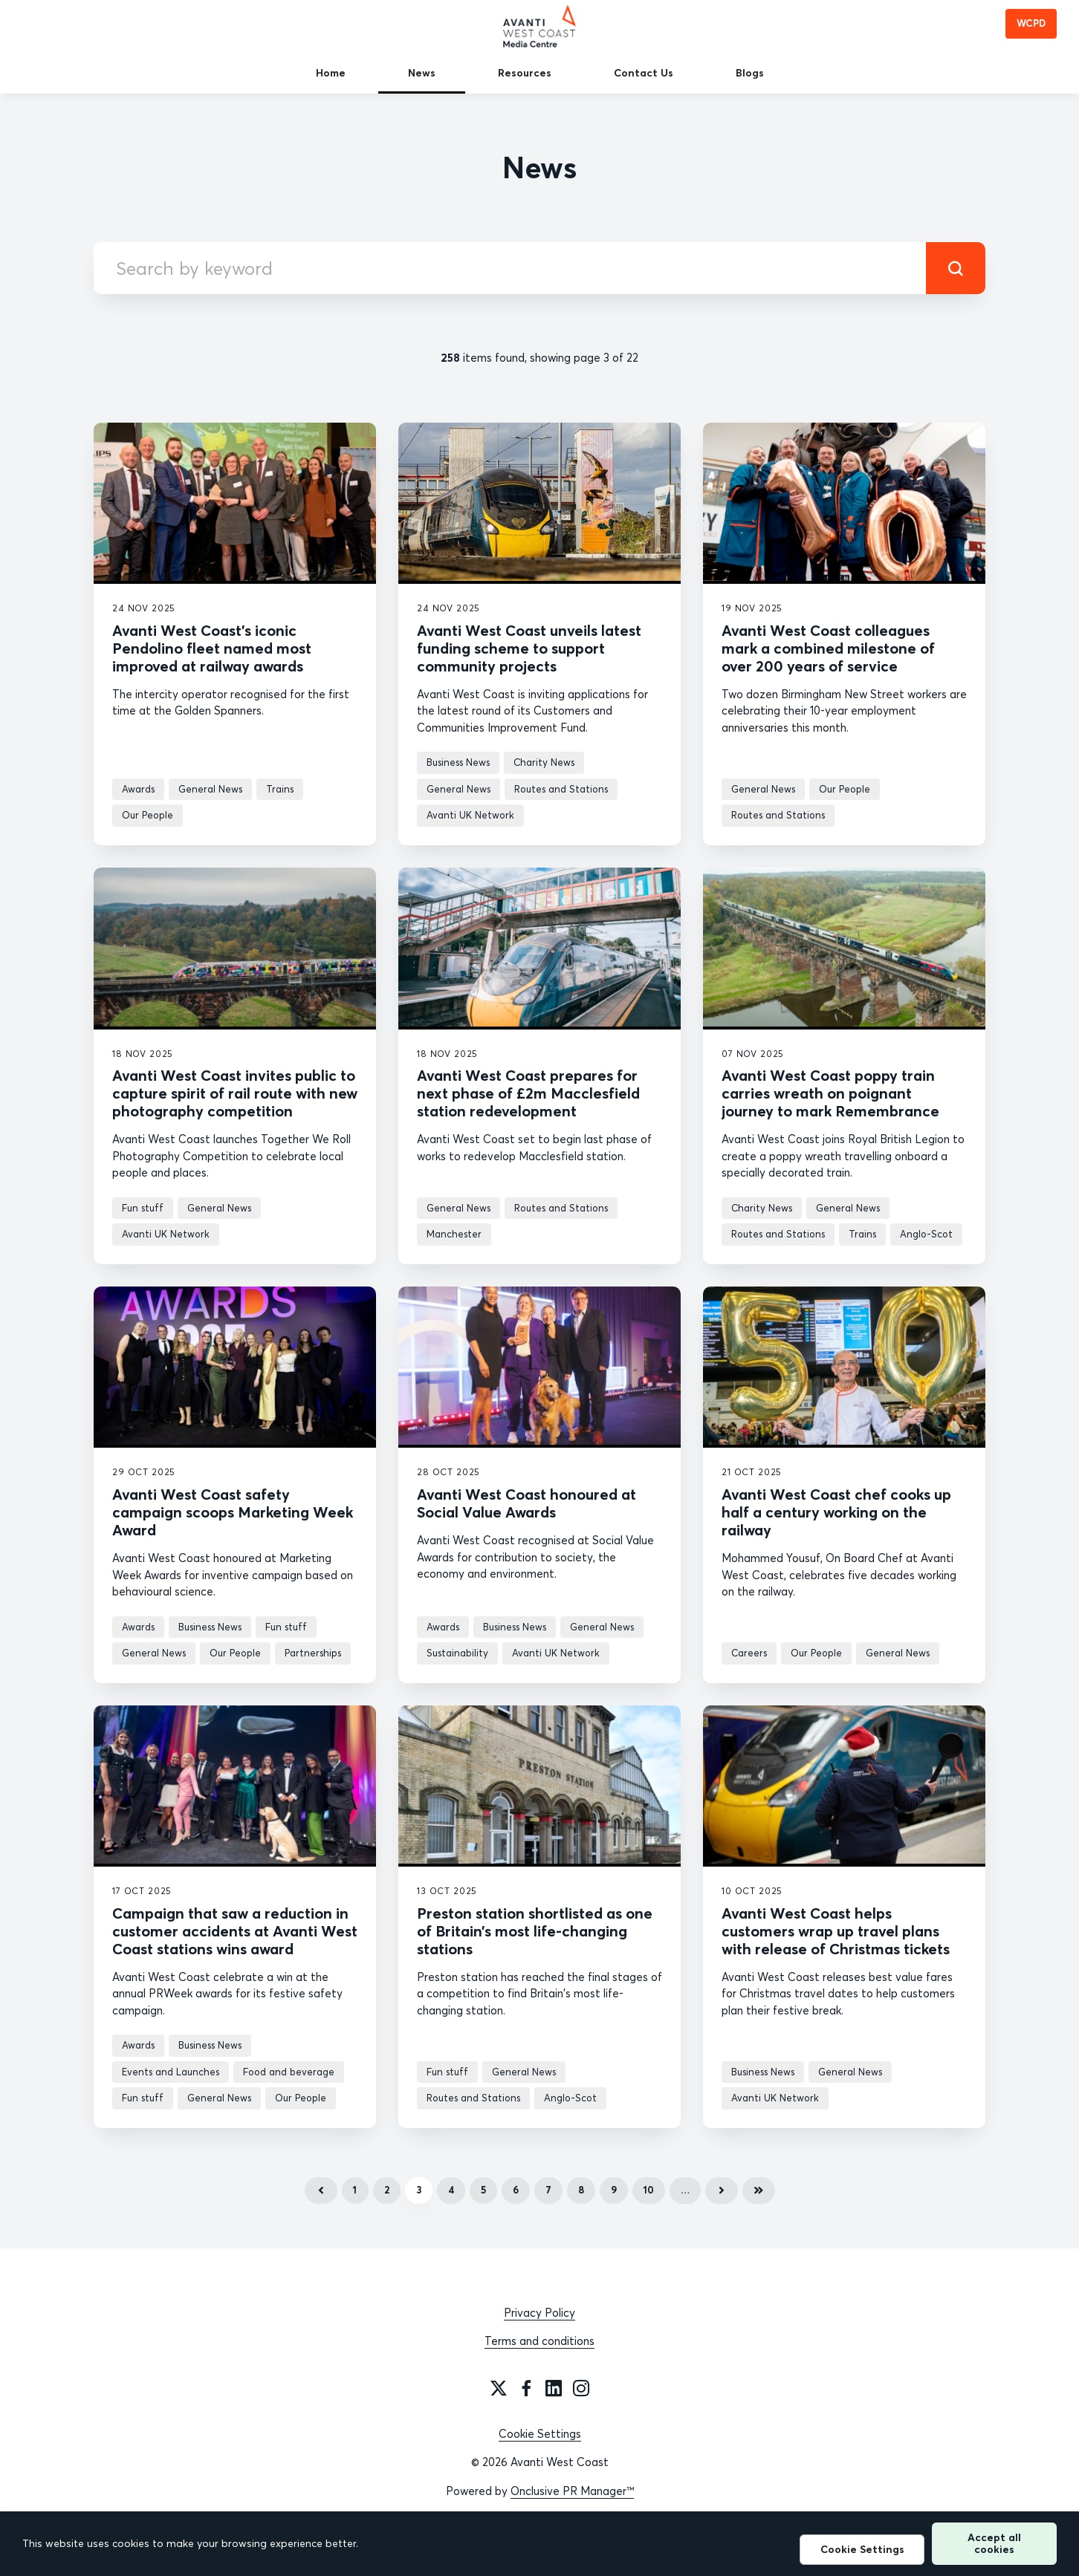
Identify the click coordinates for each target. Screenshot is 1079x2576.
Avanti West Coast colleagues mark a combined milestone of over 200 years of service (828, 648)
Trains (280, 789)
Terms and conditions (539, 2341)
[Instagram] (581, 2388)
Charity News (543, 762)
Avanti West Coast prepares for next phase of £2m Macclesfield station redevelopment (528, 1093)
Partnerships (313, 1653)
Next (721, 2190)
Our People (147, 815)
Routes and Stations (561, 789)
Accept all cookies (994, 2543)
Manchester (454, 1234)
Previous (321, 2190)
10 (649, 2190)
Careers (749, 1653)
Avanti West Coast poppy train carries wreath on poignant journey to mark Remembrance (830, 1093)
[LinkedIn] (553, 2388)
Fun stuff (142, 1208)
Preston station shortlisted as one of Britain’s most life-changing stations (534, 1931)
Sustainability (457, 1653)
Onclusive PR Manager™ (572, 2491)
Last (758, 2190)
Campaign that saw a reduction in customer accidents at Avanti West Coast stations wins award (234, 1931)
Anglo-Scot (926, 1234)
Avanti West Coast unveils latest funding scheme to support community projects (529, 648)
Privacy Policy (539, 2313)
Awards (138, 789)
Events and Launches (170, 2072)
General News (210, 789)
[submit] (955, 268)
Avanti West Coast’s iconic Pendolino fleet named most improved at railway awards (211, 648)
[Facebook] (526, 2388)
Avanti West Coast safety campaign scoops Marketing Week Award (232, 1512)
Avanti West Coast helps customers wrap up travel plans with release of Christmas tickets (836, 1931)
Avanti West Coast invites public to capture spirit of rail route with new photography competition (234, 1093)
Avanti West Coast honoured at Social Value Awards (526, 1503)
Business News (458, 762)
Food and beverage (288, 2072)
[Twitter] (498, 2388)
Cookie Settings (540, 2434)
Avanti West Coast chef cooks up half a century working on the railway (836, 1512)
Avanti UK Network (470, 815)
